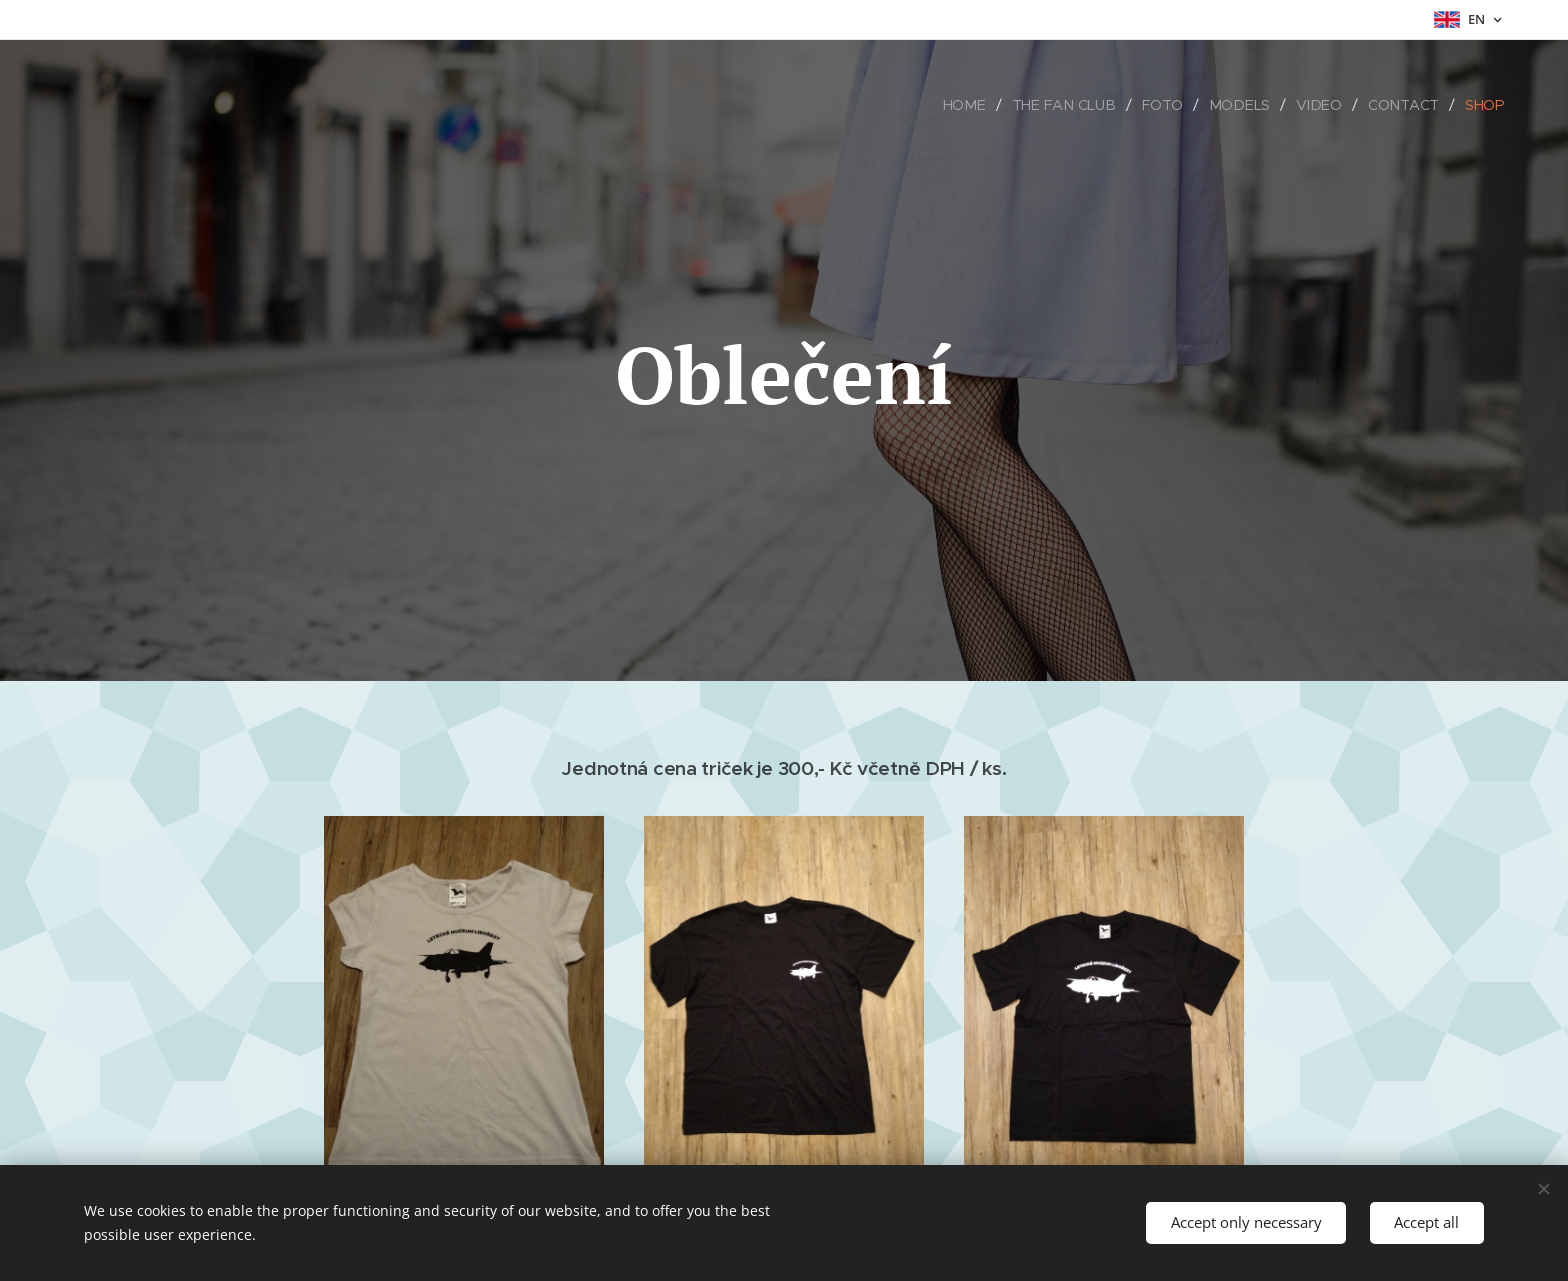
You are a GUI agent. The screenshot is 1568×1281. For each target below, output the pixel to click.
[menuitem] (973, 105)
